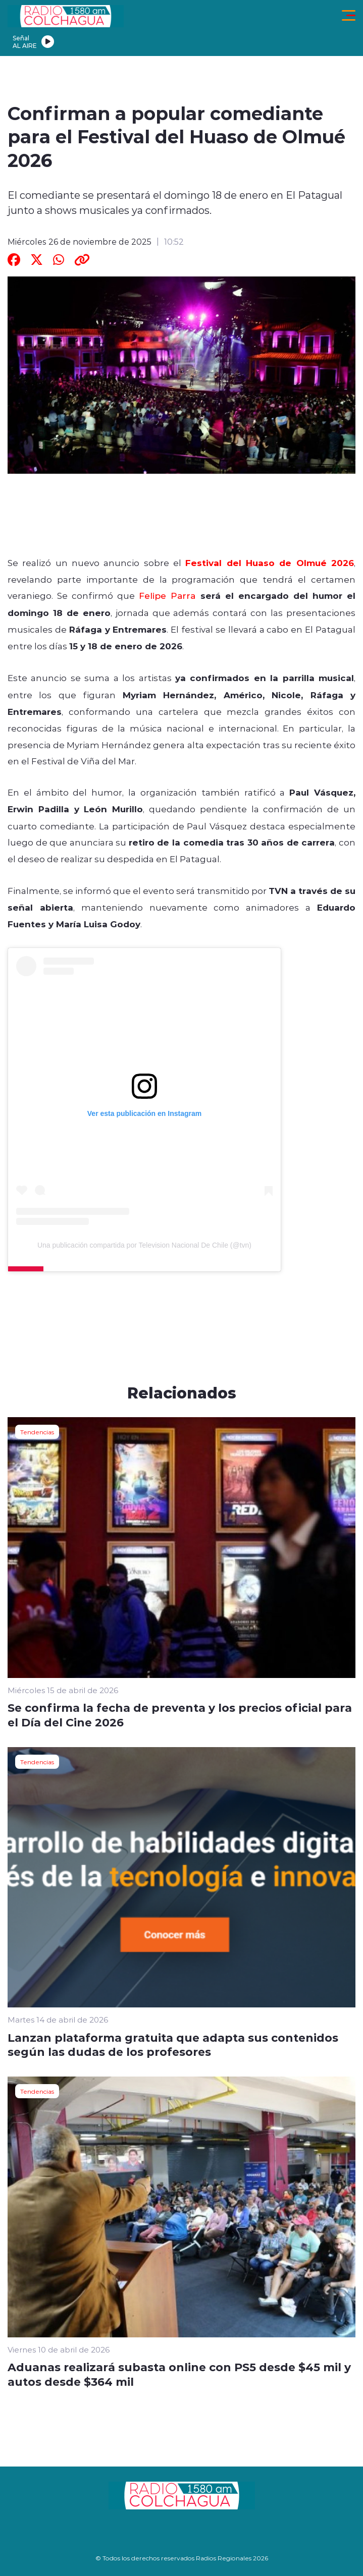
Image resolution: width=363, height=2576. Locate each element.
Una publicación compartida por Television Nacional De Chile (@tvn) (144, 1245)
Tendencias (37, 1432)
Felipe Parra (167, 595)
